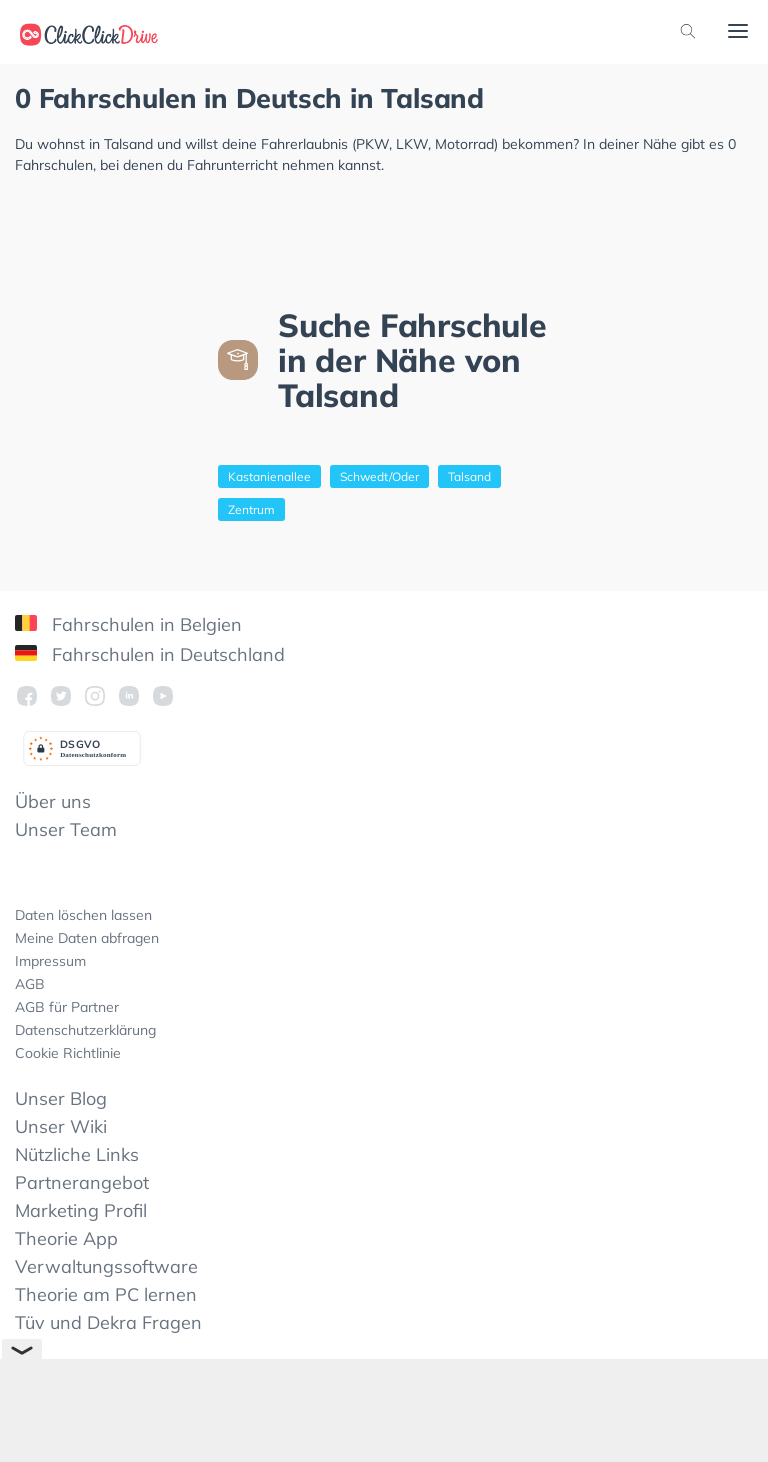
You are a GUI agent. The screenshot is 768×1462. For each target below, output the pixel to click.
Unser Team (66, 829)
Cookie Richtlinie (68, 1053)
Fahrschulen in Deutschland (150, 654)
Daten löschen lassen (83, 915)
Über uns (53, 801)
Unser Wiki (61, 1126)
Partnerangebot (82, 1182)
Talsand (469, 476)
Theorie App (66, 1238)
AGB (30, 984)
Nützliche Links (77, 1154)
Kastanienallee (269, 476)
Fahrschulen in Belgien (128, 624)
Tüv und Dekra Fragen (108, 1322)
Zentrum (251, 509)
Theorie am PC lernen (106, 1294)
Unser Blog (61, 1098)
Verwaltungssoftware (106, 1266)
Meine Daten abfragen (87, 938)
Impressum (50, 961)
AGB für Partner (67, 1007)
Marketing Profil (81, 1210)
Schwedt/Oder (379, 476)
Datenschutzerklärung (85, 1030)
